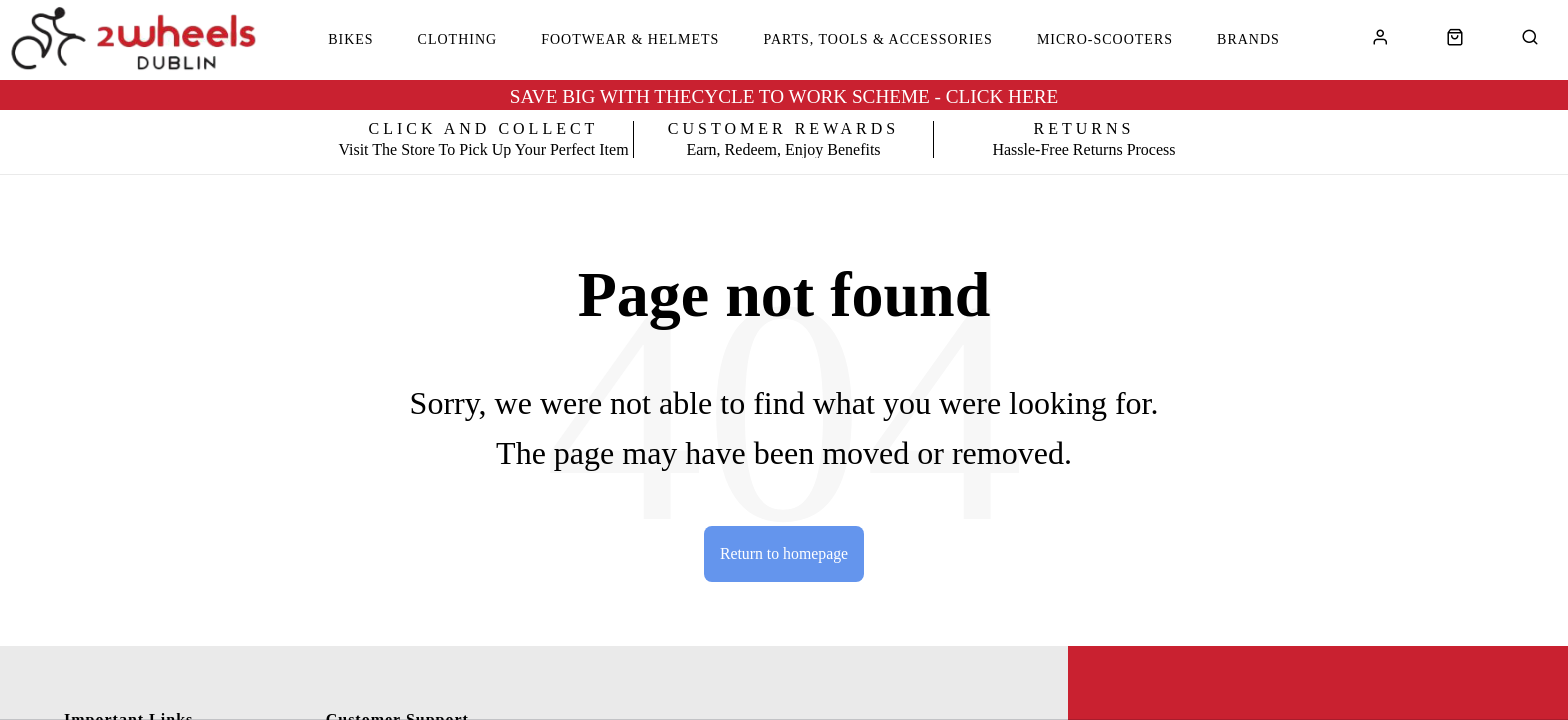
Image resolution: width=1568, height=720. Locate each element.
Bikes (350, 40)
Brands (1248, 40)
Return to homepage (784, 553)
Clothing (458, 40)
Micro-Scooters (1105, 40)
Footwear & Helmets (630, 40)
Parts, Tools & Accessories (878, 40)
